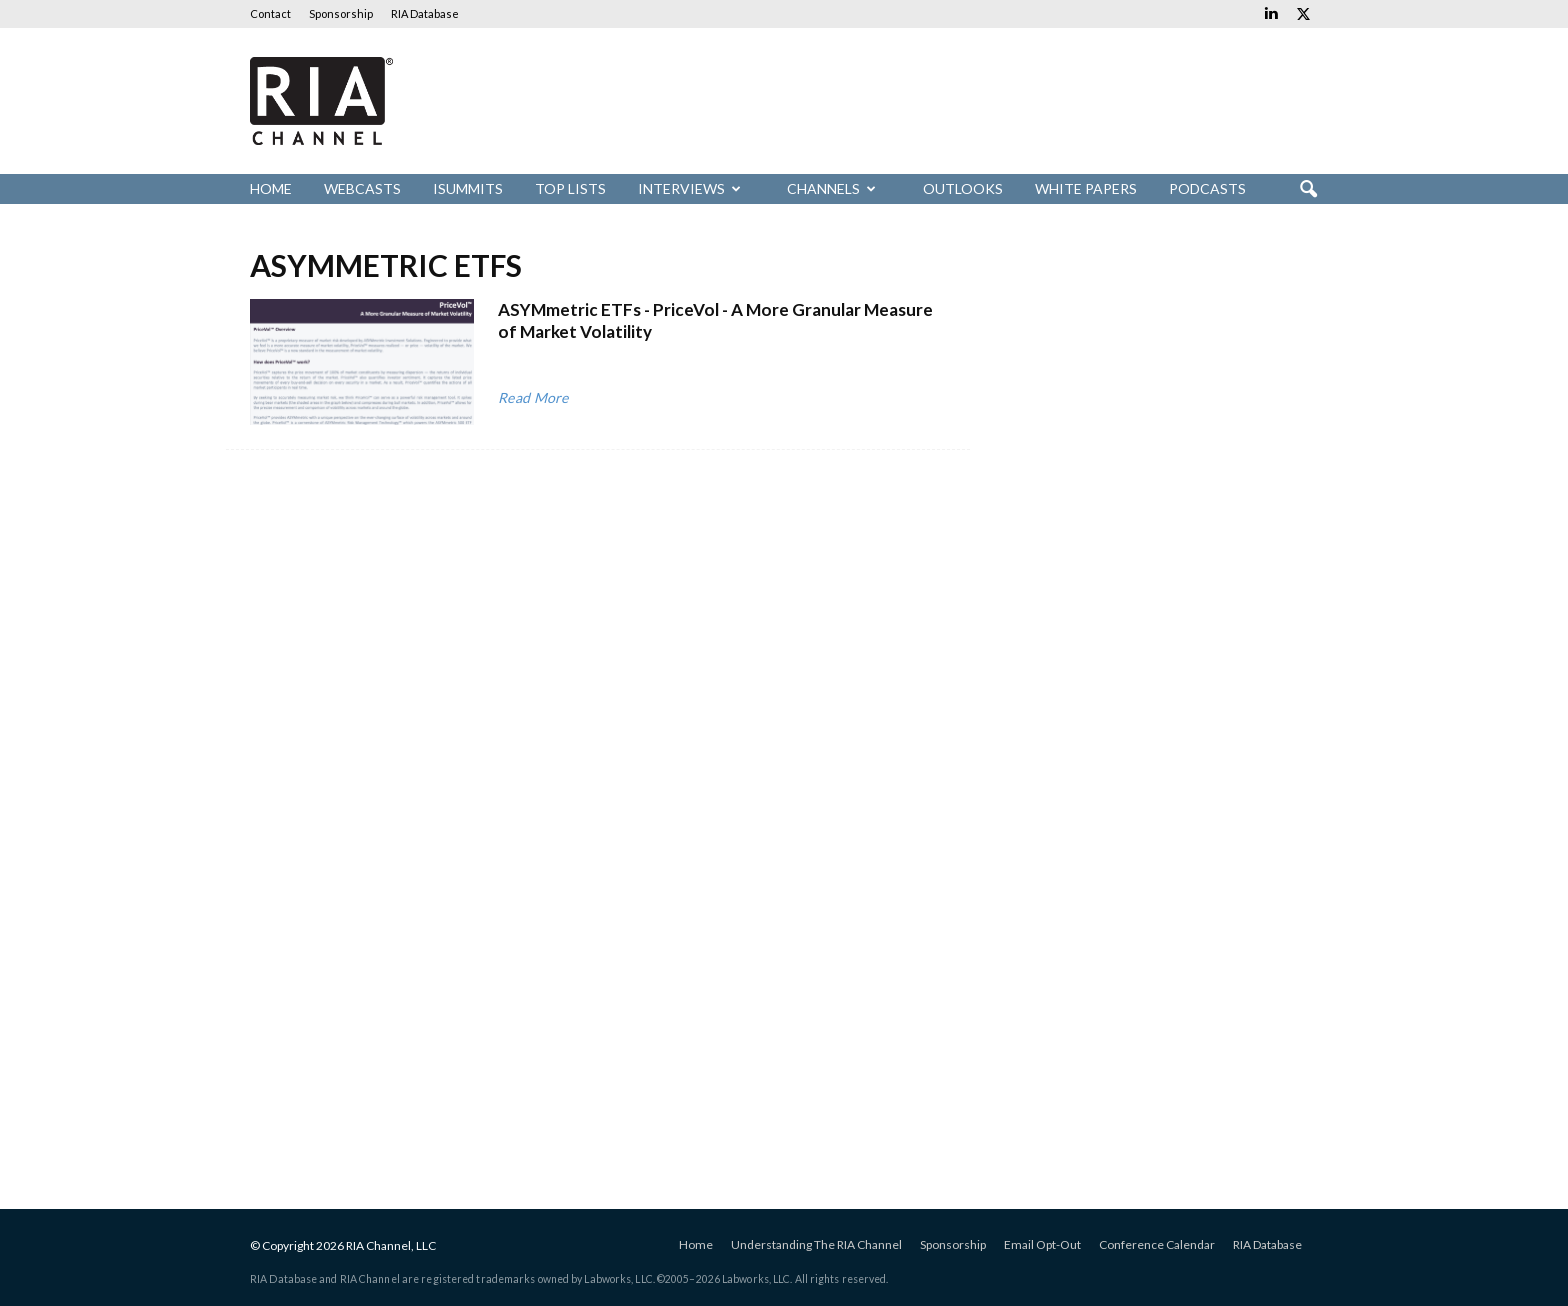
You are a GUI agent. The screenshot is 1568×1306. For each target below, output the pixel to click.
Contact (270, 13)
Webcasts (362, 188)
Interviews (689, 188)
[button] (1308, 190)
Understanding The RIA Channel (816, 1244)
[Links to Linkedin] (1271, 14)
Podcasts (1207, 188)
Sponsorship (341, 13)
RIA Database (425, 13)
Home (271, 188)
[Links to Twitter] (1303, 14)
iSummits (468, 188)
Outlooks (963, 188)
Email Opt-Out (1042, 1244)
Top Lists (570, 188)
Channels (831, 188)
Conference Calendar (1157, 1244)
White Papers (1086, 188)
